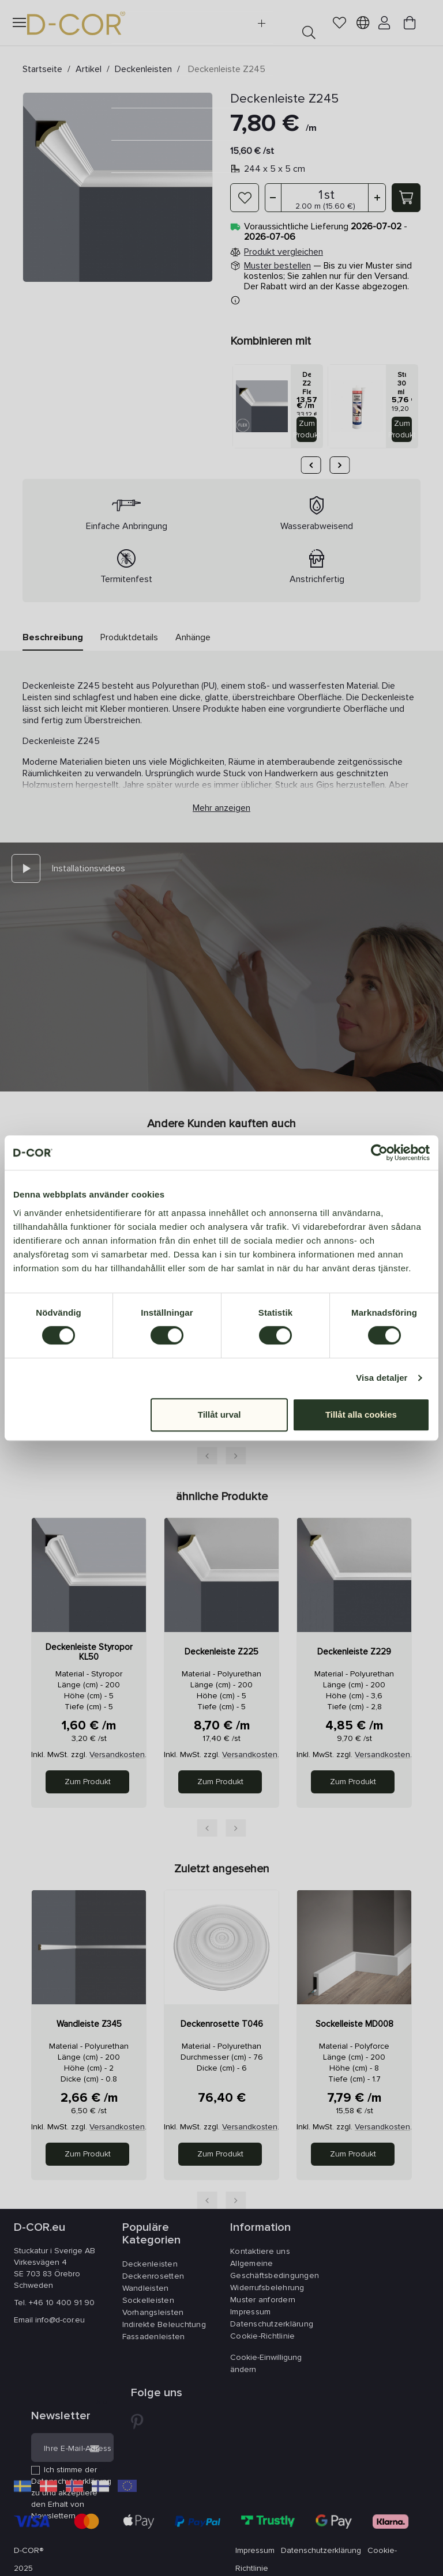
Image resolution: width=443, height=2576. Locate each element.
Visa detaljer (381, 1378)
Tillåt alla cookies (361, 1414)
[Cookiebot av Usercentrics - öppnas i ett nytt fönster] (379, 1152)
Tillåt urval (219, 1414)
